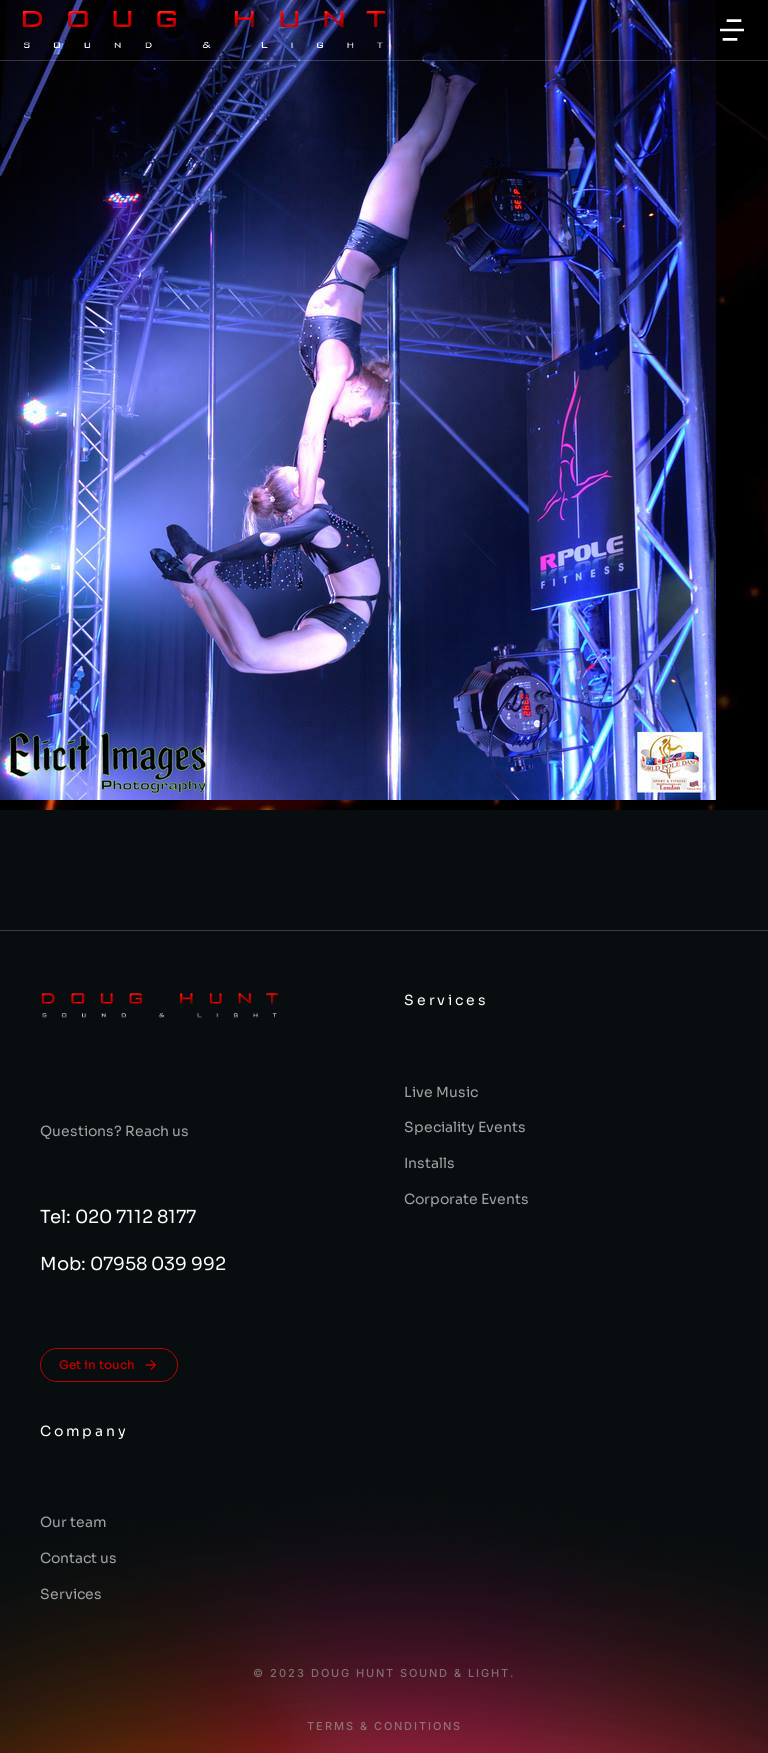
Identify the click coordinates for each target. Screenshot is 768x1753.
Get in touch (109, 1365)
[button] (732, 30)
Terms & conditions (384, 1726)
